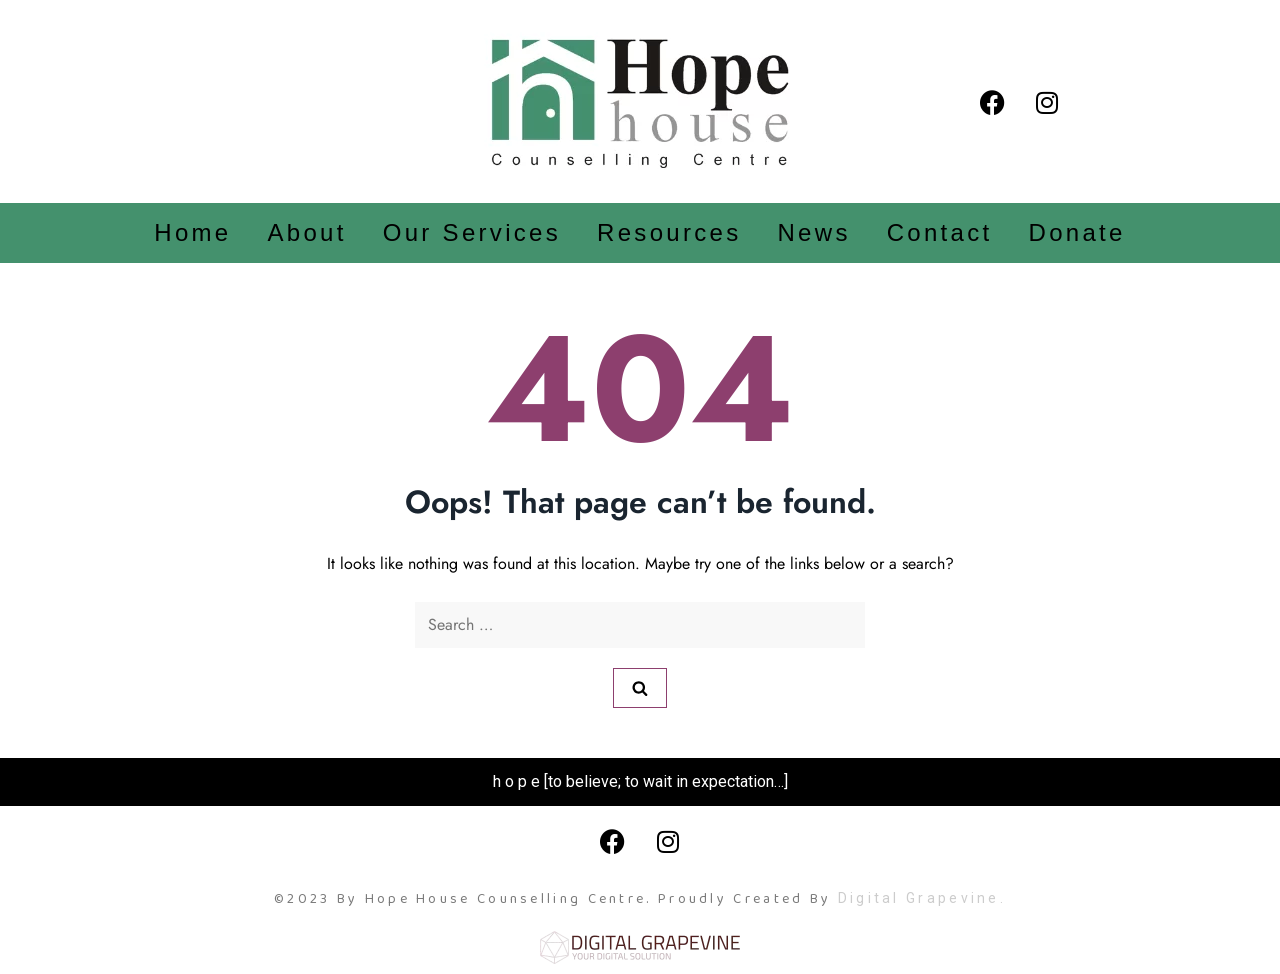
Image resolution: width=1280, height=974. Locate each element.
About (307, 232)
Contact (940, 232)
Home (192, 232)
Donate (1077, 232)
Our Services (472, 232)
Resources (669, 232)
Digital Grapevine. (922, 898)
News (813, 232)
